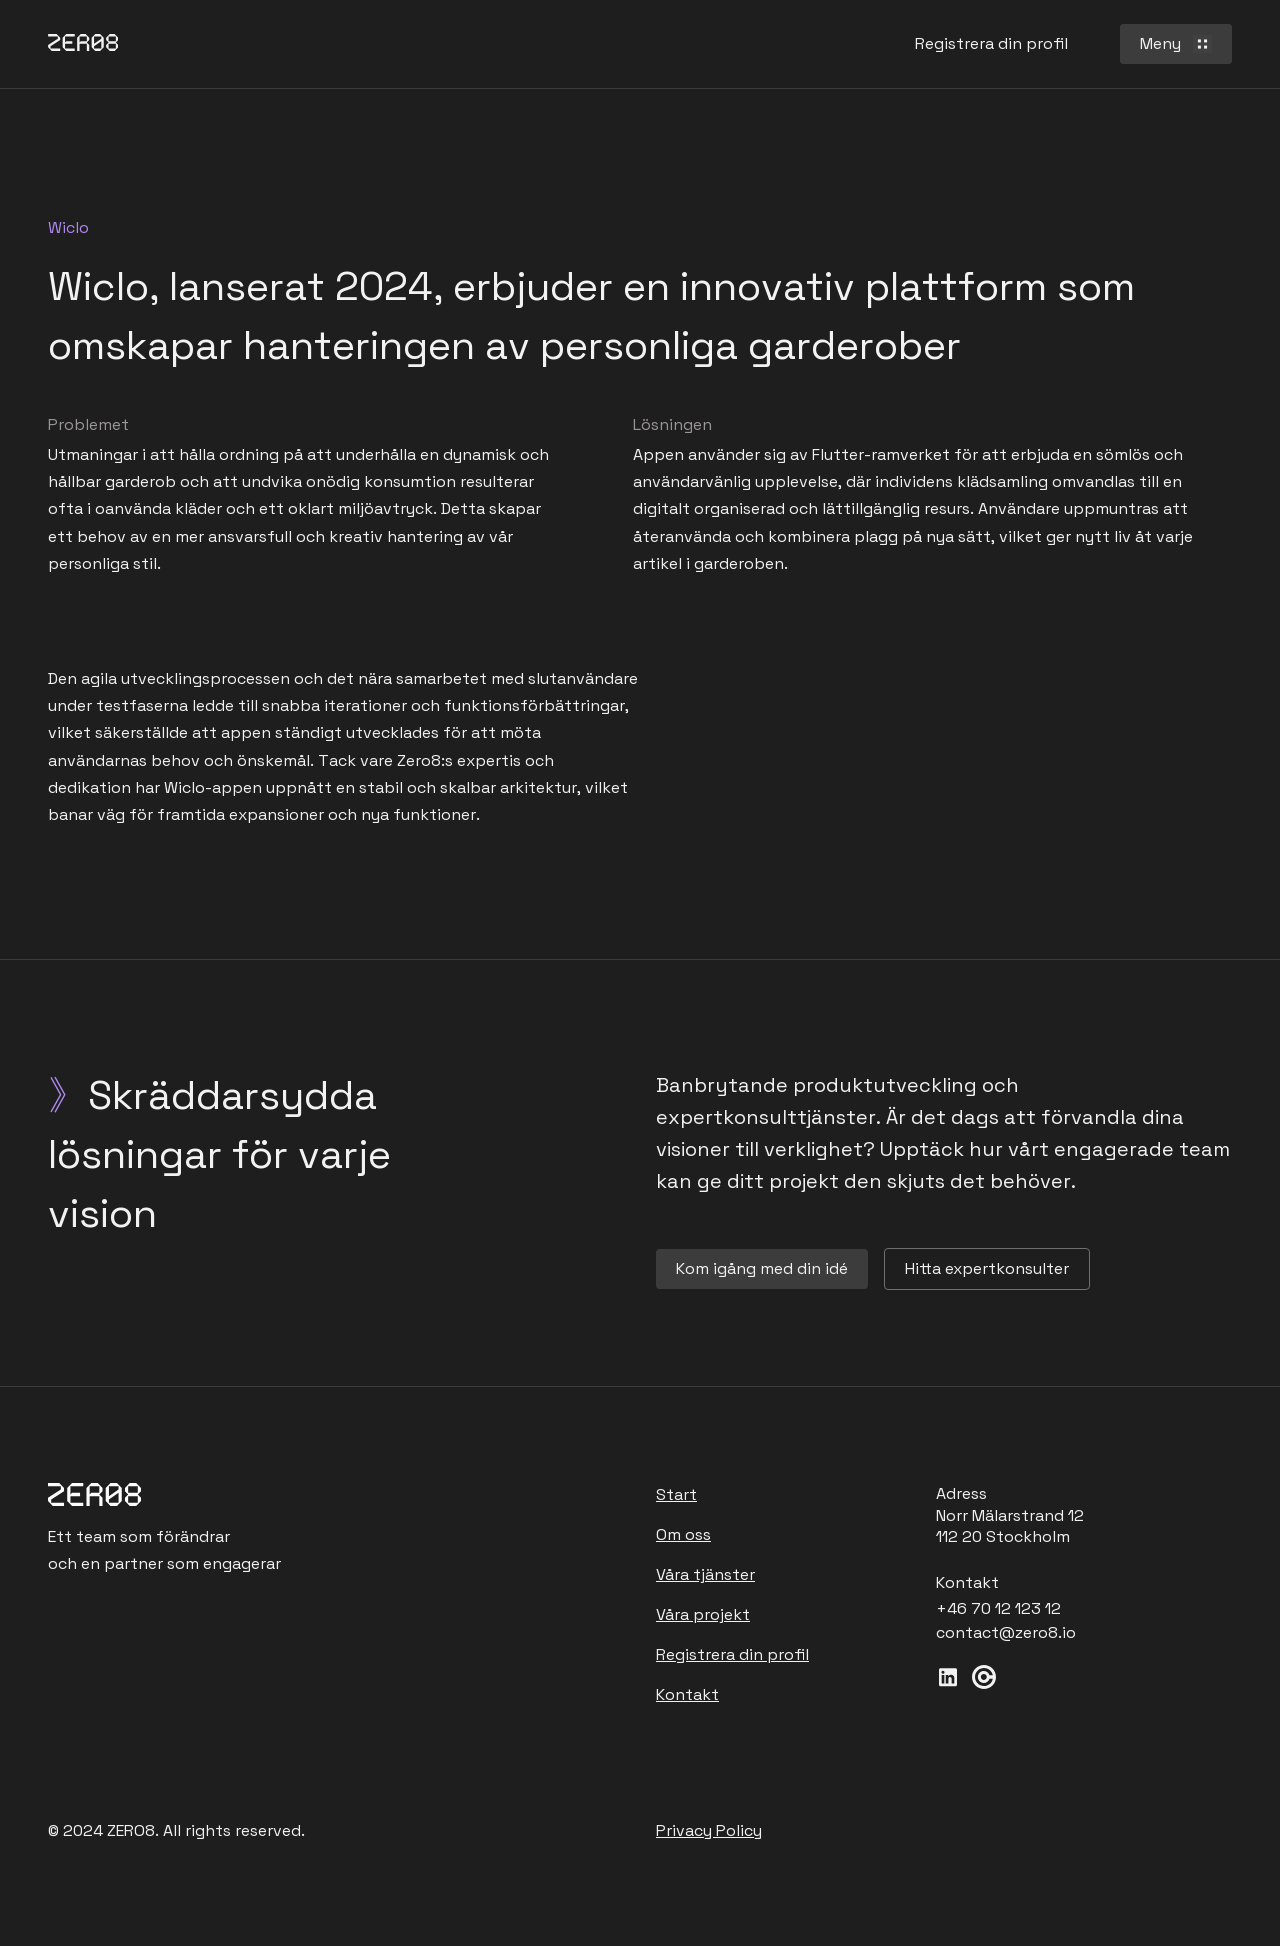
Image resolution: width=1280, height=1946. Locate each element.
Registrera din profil (732, 1654)
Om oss (683, 1534)
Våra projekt (703, 1614)
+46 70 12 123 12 (998, 1609)
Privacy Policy (709, 1830)
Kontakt (687, 1694)
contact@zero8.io (1006, 1633)
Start (676, 1494)
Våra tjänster (705, 1574)
